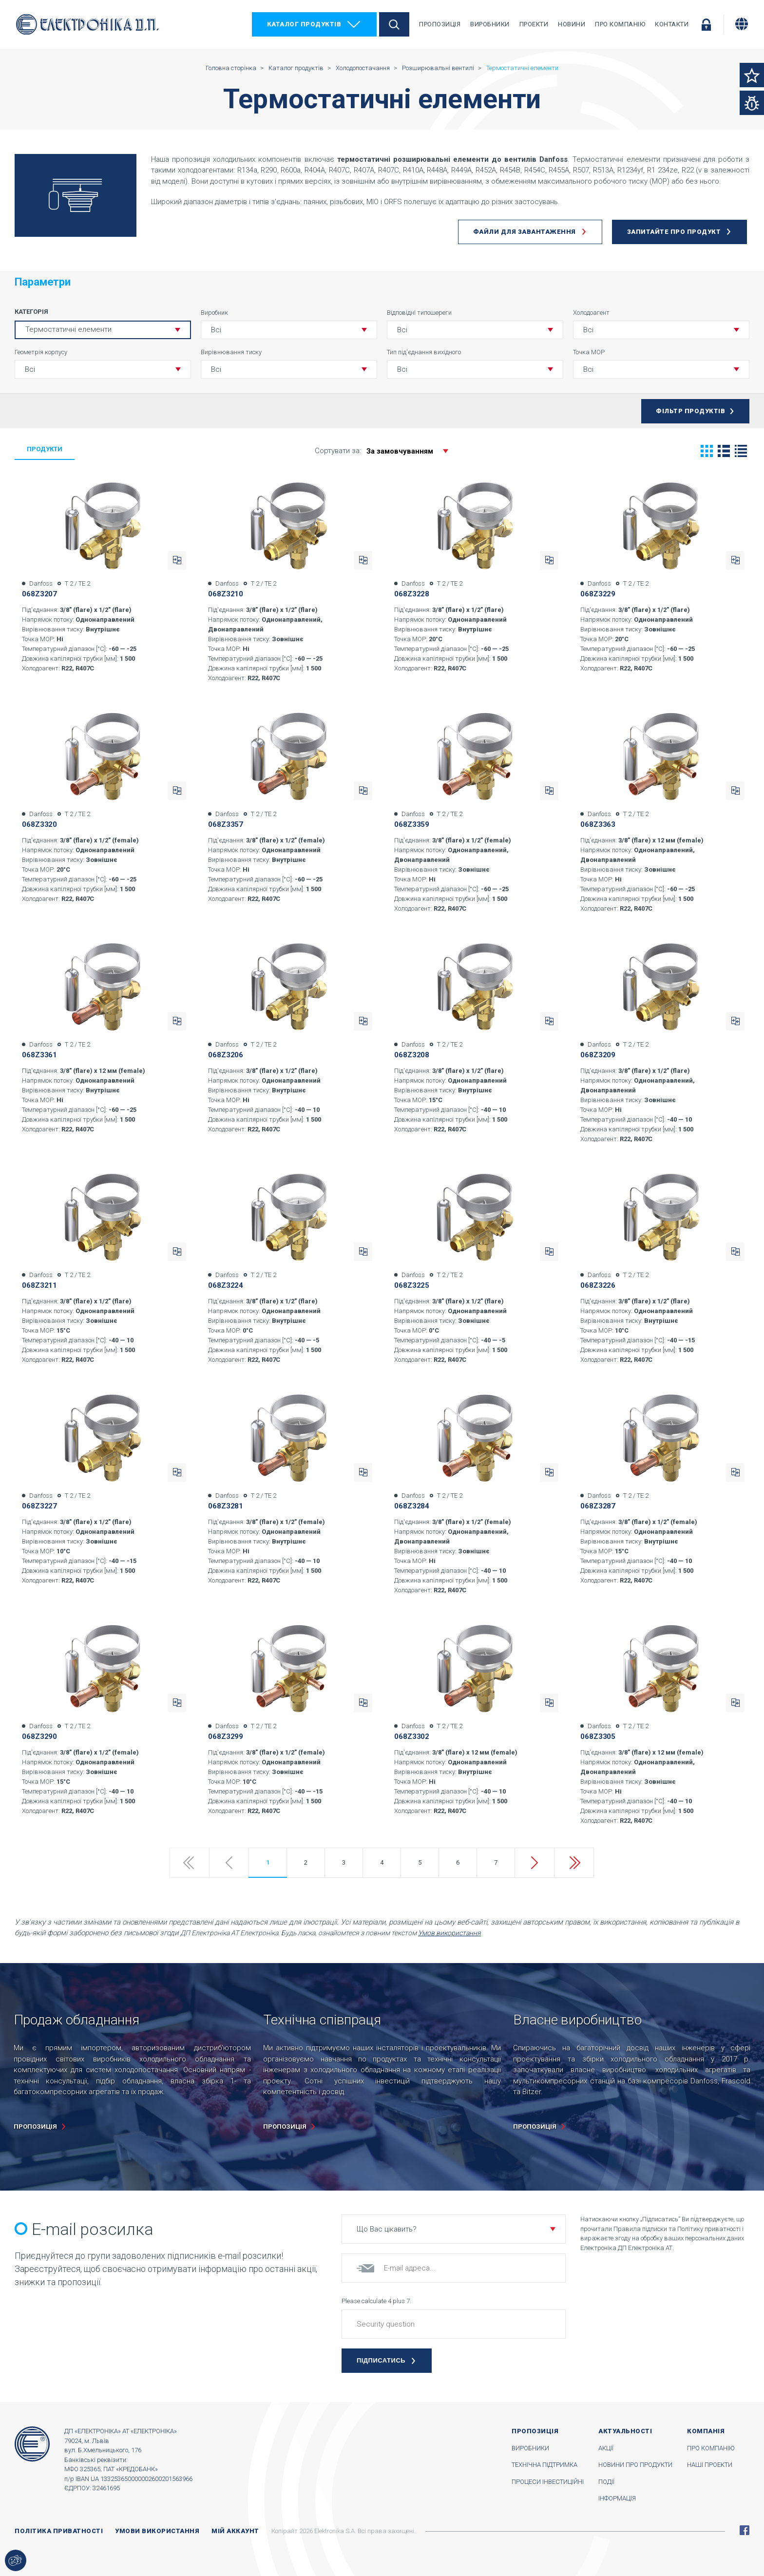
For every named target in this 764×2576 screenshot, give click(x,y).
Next (534, 1863)
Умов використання (449, 1933)
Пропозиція (439, 24)
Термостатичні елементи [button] (68, 329)
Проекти (534, 24)
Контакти (671, 24)
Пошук (394, 24)
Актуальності (625, 2431)
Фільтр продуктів (690, 411)
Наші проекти (709, 2464)
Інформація (617, 2498)
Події (606, 2481)
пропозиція (35, 2126)
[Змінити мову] (741, 24)
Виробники (490, 24)
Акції (605, 2448)
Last (574, 1863)
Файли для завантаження (524, 231)
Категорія (31, 311)
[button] (289, 330)
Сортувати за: (386, 451)
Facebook (744, 2530)
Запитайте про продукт (674, 231)
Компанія (706, 2431)
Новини (571, 24)
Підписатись (381, 2360)
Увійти (706, 24)
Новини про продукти (635, 2464)
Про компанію (620, 24)
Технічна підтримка (544, 2464)
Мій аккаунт (235, 2531)
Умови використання (157, 2531)
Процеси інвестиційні (548, 2481)
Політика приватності (59, 2531)
